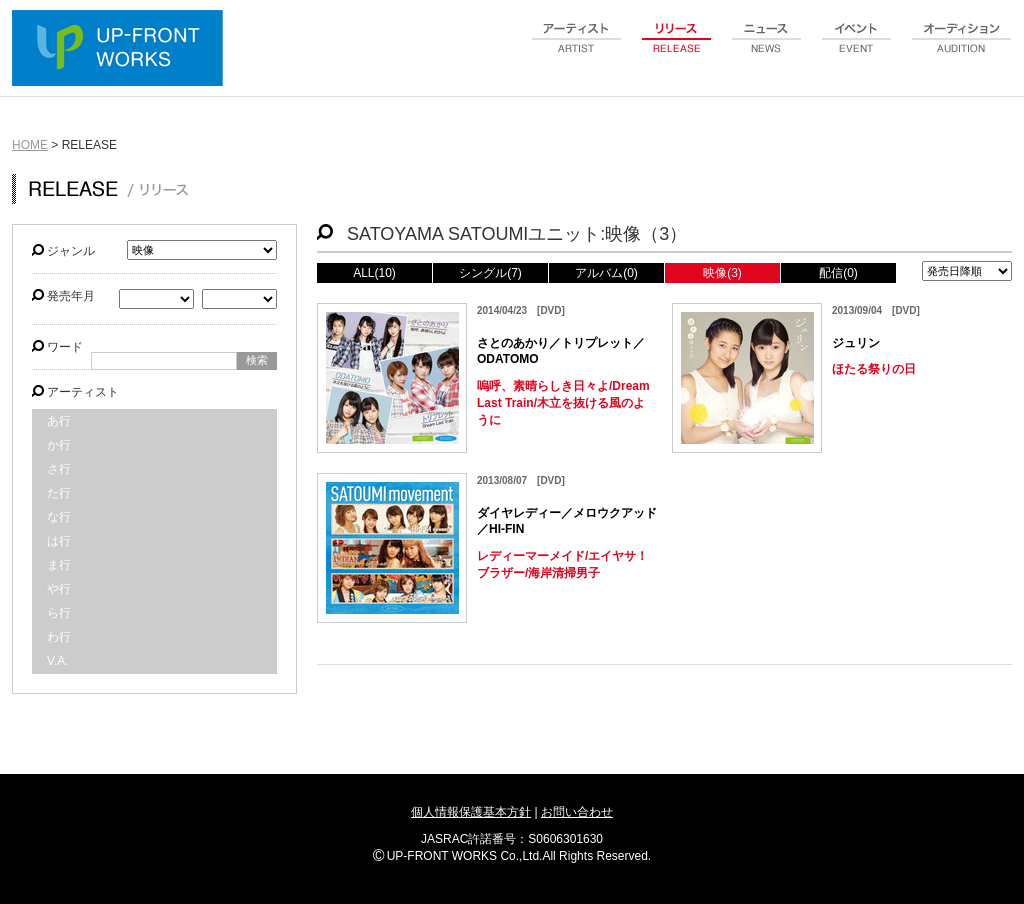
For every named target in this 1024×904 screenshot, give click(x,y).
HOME (30, 145)
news (767, 49)
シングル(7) (490, 273)
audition (962, 49)
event (857, 49)
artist (577, 49)
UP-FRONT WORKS (122, 50)
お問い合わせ (577, 812)
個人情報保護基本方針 (471, 812)
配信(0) (838, 273)
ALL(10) (374, 273)
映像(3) (722, 273)
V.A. (58, 661)
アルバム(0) (606, 273)
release (677, 49)
